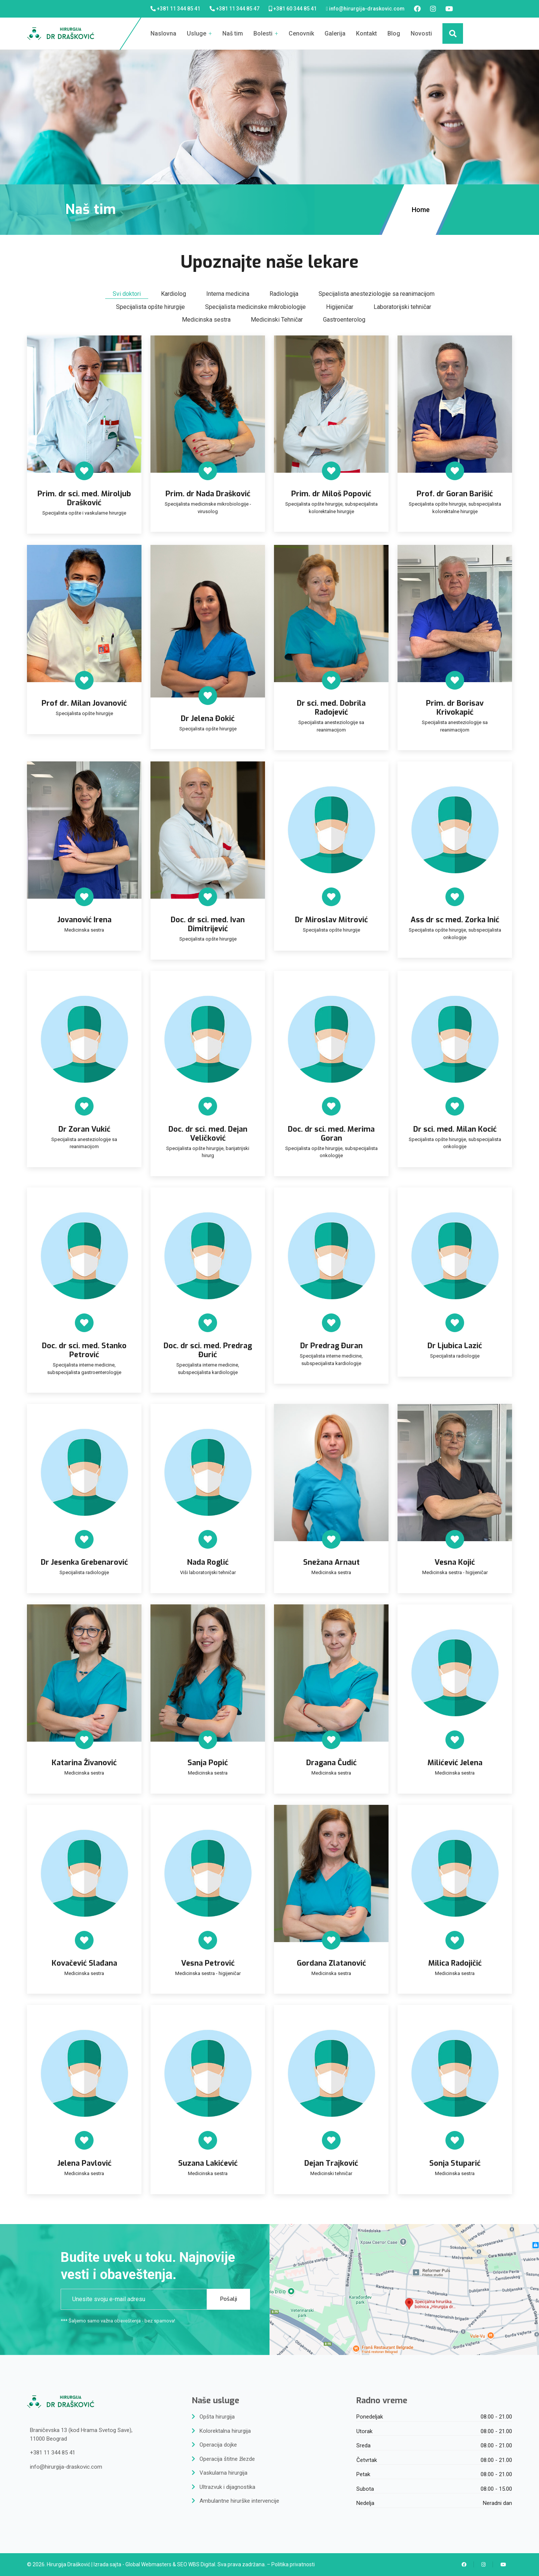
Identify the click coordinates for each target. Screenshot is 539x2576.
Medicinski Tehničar (277, 319)
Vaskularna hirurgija (223, 2472)
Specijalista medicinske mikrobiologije (255, 306)
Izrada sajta (107, 2564)
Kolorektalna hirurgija (225, 2431)
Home (421, 210)
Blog (393, 33)
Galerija (335, 33)
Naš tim (232, 33)
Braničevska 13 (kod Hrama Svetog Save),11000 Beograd (81, 2434)
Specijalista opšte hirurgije (150, 306)
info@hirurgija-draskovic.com (367, 9)
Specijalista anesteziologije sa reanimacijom (377, 293)
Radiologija (284, 293)
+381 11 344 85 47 (237, 9)
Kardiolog (173, 293)
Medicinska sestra (206, 319)
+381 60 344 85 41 (295, 9)
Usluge (199, 33)
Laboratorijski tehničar (402, 306)
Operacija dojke (218, 2444)
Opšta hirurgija (217, 2416)
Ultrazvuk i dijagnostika (227, 2487)
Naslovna (163, 33)
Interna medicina (227, 293)
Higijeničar (339, 306)
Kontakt (366, 33)
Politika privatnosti (293, 2564)
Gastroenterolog (344, 319)
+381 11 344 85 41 (178, 9)
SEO (182, 2564)
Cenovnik (301, 33)
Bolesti (265, 33)
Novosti (421, 33)
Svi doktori (127, 293)
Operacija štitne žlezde (227, 2459)
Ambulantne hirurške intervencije (239, 2500)
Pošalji (228, 2299)
